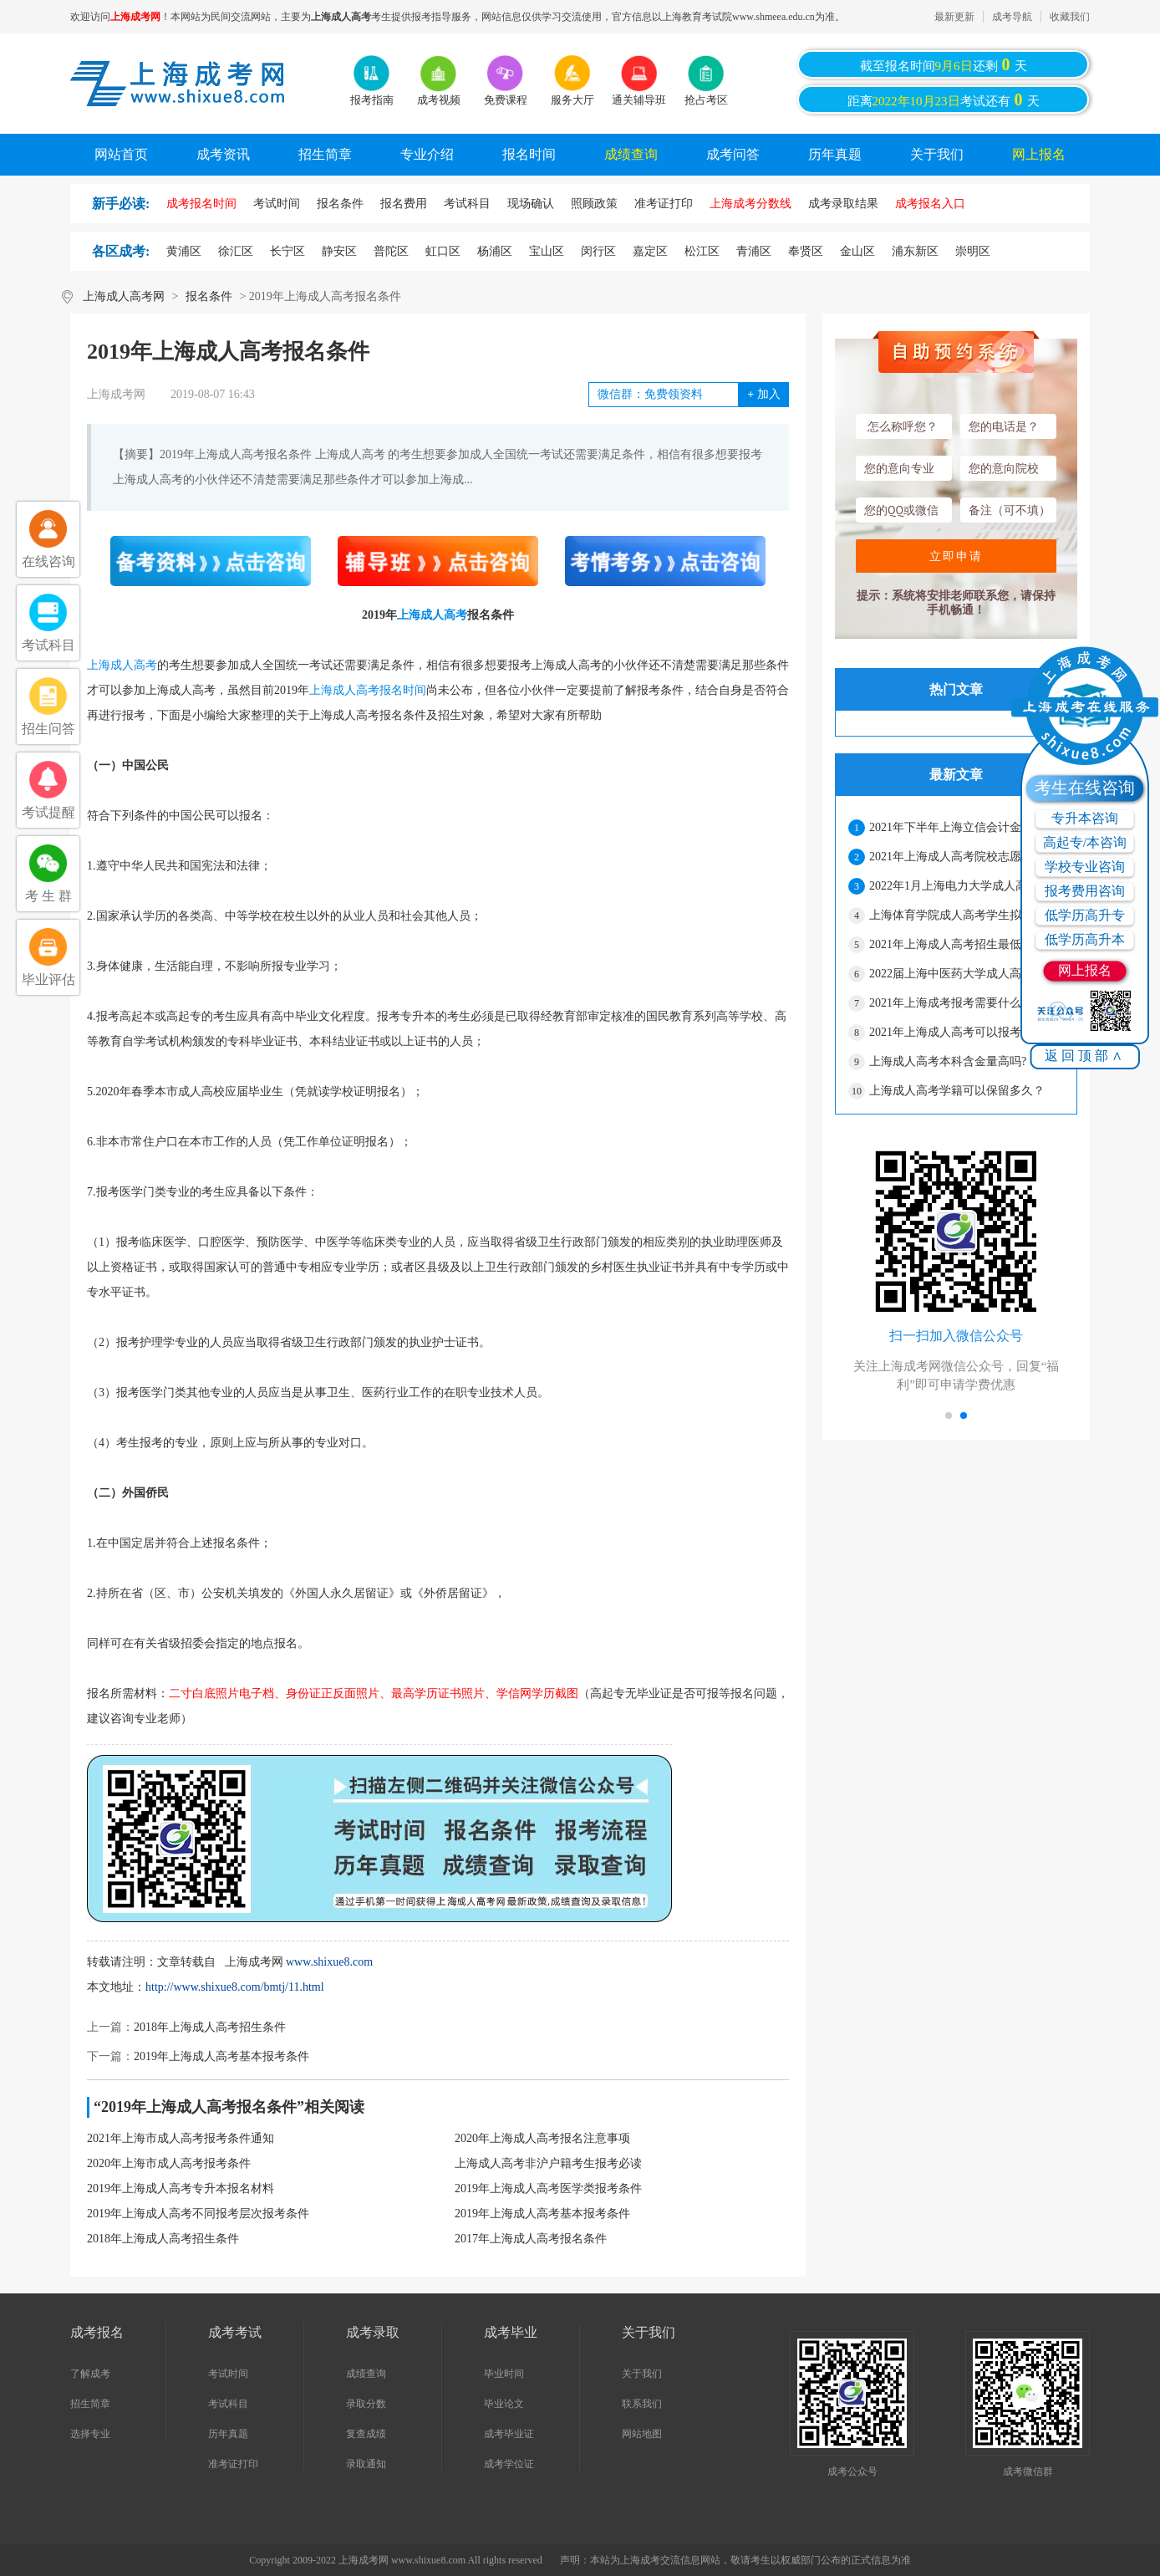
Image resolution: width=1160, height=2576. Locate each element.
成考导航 (1012, 17)
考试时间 (228, 2374)
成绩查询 (631, 154)
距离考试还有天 (943, 99)
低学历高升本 (1085, 939)
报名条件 (209, 296)
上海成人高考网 (124, 296)
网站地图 (642, 2434)
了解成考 (90, 2374)
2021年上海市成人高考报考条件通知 (180, 2138)
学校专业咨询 (1085, 867)
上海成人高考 (432, 615)
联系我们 (642, 2404)
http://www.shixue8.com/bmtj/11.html (234, 1987)
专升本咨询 (1084, 818)
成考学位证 (509, 2464)
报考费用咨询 (1085, 891)
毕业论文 (504, 2404)
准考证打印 (233, 2464)
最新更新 (954, 17)
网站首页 (121, 154)
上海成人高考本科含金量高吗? (947, 1061)
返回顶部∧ (1085, 1055)
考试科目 (228, 2404)
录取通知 (366, 2464)
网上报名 (1039, 154)
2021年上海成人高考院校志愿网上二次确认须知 (966, 856)
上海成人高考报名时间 (367, 690)
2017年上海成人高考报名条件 (531, 2238)
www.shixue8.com (329, 1962)
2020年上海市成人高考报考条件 (169, 2163)
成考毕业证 (509, 2434)
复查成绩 (366, 2434)
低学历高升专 (1085, 915)
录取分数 (366, 2404)
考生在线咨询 (1085, 787)
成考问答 (733, 154)
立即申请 (956, 556)
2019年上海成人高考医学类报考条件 (548, 2188)
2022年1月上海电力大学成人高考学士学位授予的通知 (966, 886)
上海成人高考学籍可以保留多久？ (957, 1090)
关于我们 (937, 154)
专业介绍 (427, 154)
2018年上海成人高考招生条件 (210, 2027)
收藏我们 (1070, 17)
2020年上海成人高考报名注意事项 (542, 2138)
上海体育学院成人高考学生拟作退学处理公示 (966, 915)
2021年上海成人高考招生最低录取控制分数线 (966, 944)
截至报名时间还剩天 (943, 64)
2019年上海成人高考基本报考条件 (221, 2056)
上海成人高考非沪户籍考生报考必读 (548, 2163)
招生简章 (325, 154)
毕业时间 (504, 2374)
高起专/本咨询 (1085, 842)
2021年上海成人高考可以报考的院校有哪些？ (966, 1032)
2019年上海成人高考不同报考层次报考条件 (198, 2213)
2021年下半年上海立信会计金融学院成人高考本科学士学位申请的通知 (966, 827)
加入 (763, 394)
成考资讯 (223, 154)
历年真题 (835, 154)
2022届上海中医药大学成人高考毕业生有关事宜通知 (966, 973)
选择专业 (90, 2434)
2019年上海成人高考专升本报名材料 (180, 2188)
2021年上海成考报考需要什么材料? (959, 1003)
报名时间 (529, 154)
